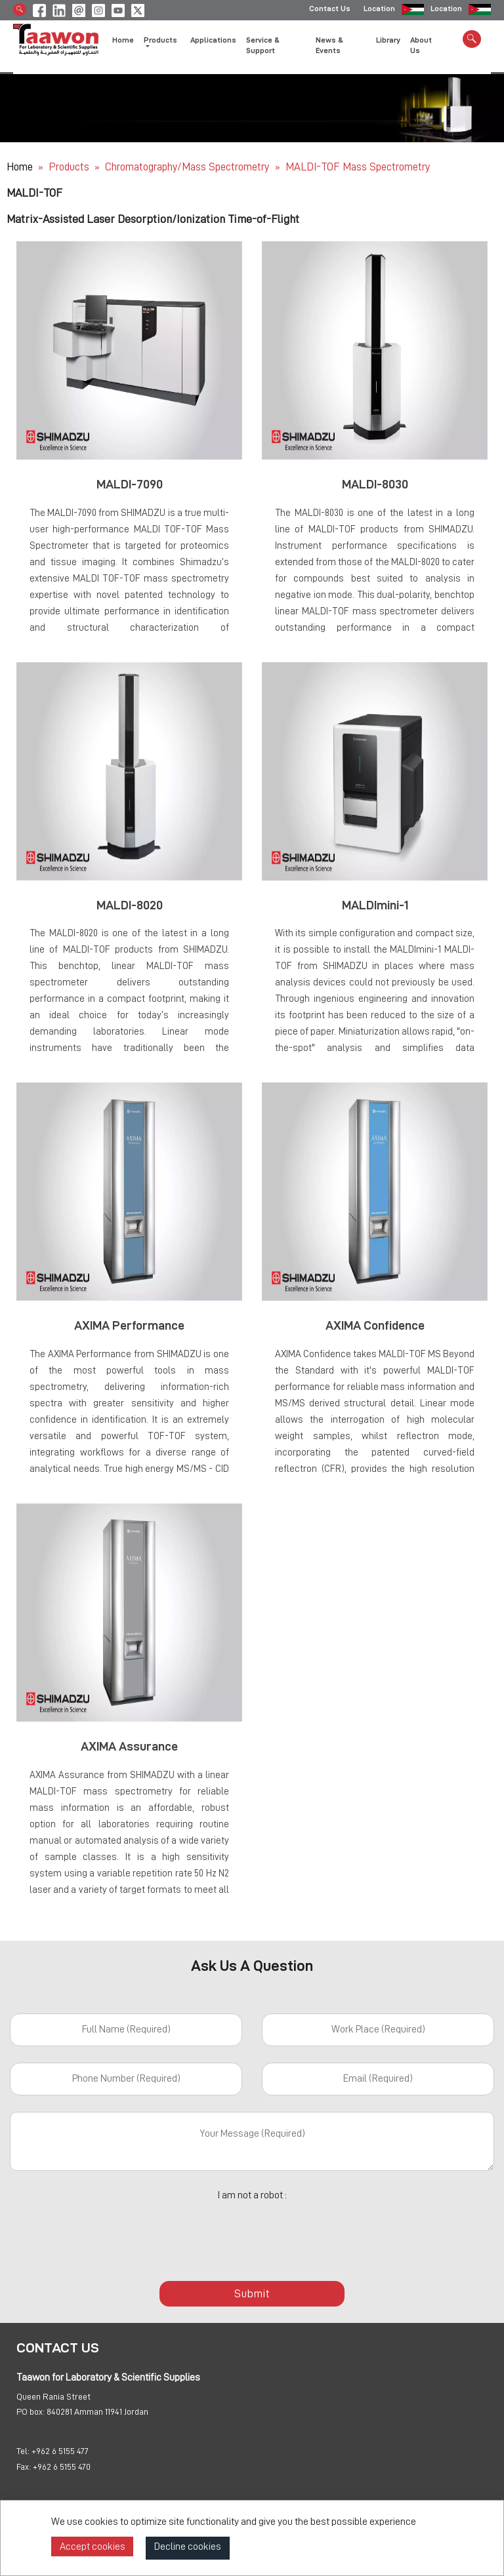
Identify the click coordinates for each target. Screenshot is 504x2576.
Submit (252, 2293)
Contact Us (329, 10)
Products (69, 166)
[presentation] (252, 2233)
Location (379, 10)
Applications (213, 41)
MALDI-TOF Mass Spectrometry (357, 166)
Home (123, 41)
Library (388, 41)
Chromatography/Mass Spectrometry (188, 166)
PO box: (30, 2411)
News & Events (329, 46)
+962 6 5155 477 (60, 2450)
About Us (421, 46)
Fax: (23, 2466)
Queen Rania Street (53, 2396)
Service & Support (263, 46)
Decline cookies (187, 2546)
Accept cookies (92, 2546)
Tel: (23, 2450)
